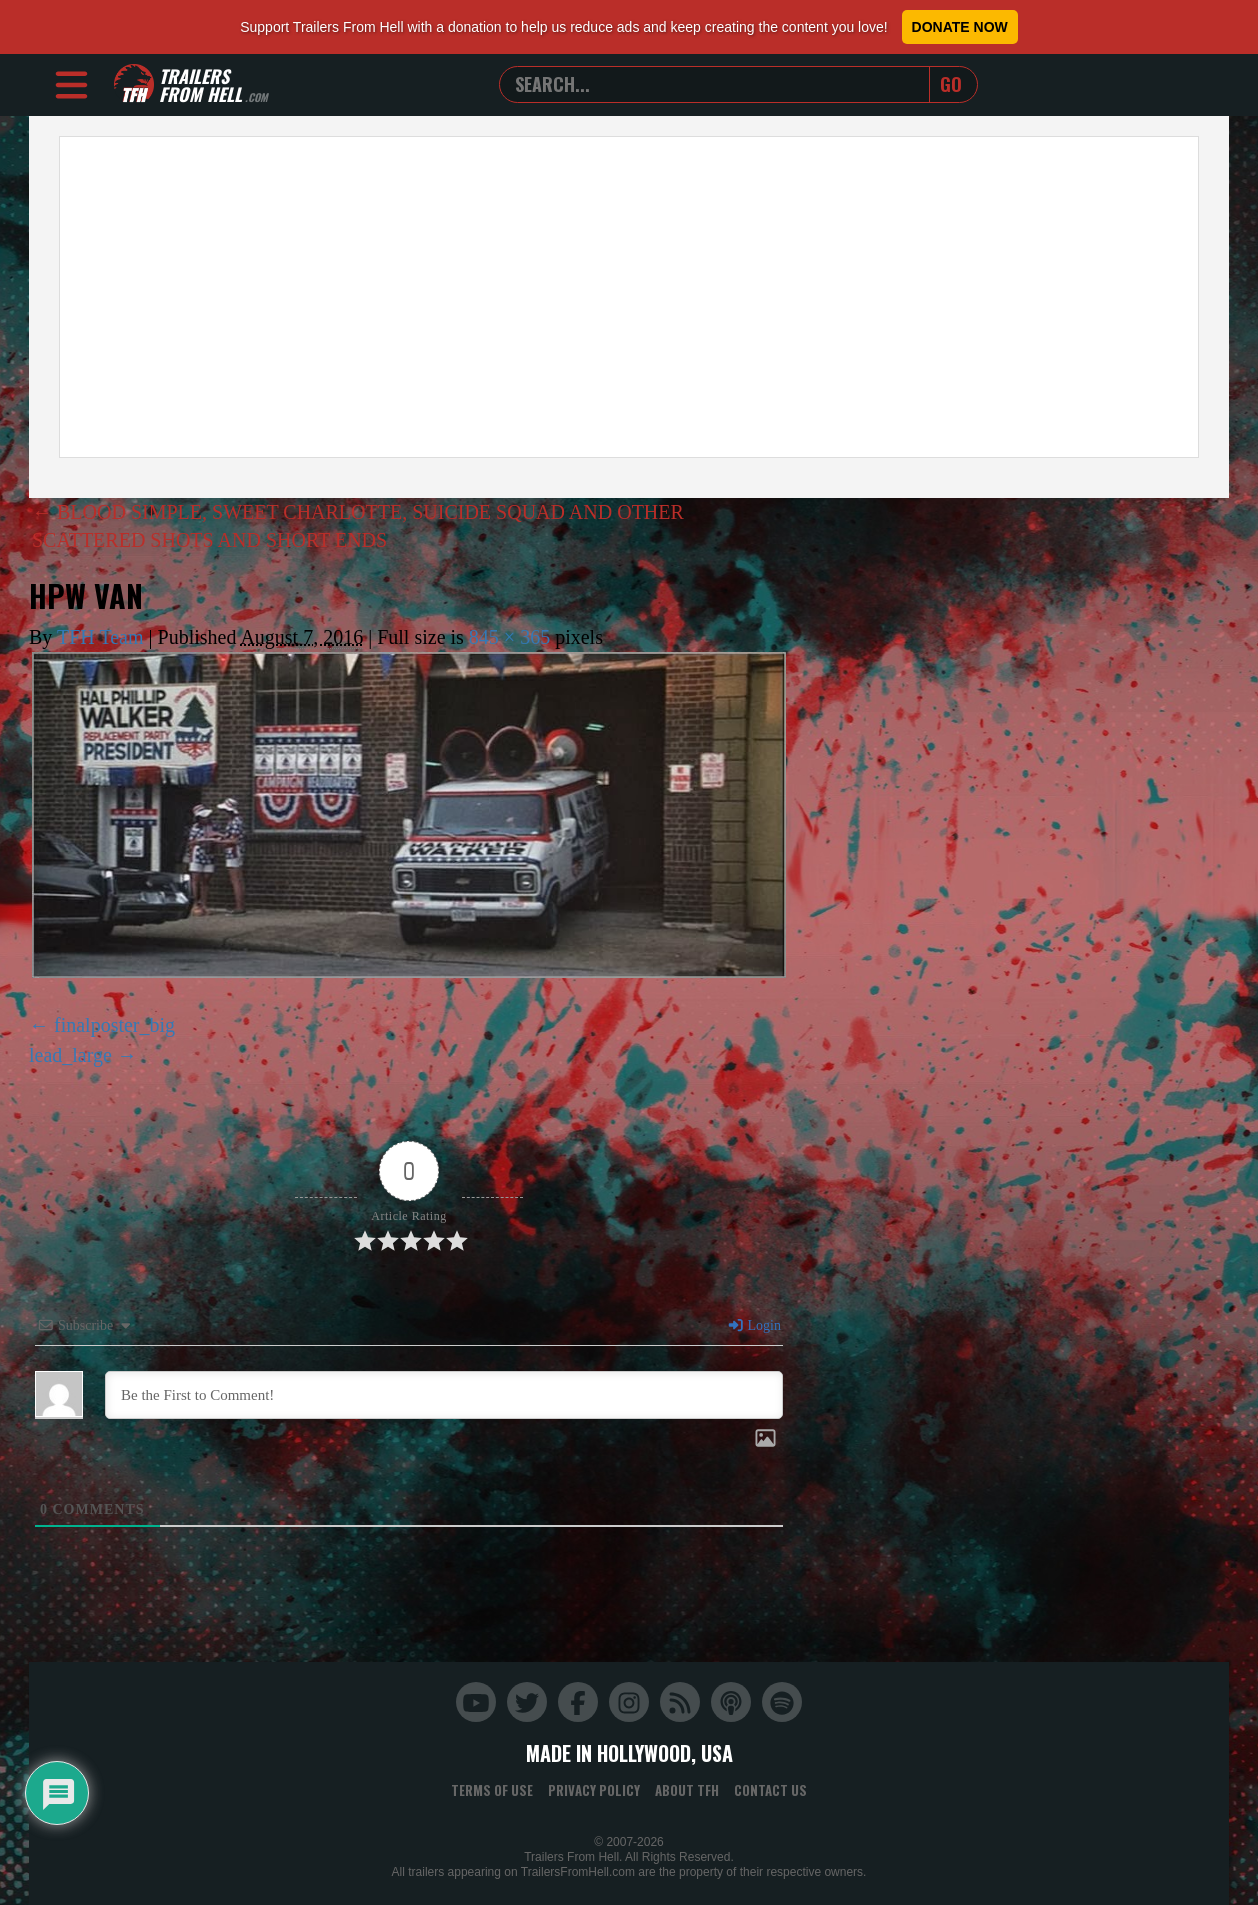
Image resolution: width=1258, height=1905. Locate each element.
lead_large (70, 1055)
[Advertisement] (629, 297)
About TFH (687, 1790)
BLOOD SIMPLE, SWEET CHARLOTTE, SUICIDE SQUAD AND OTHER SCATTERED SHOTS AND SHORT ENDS (358, 526)
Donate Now (960, 27)
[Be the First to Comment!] (444, 1395)
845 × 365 (509, 637)
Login (754, 1325)
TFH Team (100, 637)
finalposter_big (114, 1025)
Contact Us (770, 1790)
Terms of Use (492, 1790)
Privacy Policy (594, 1790)
